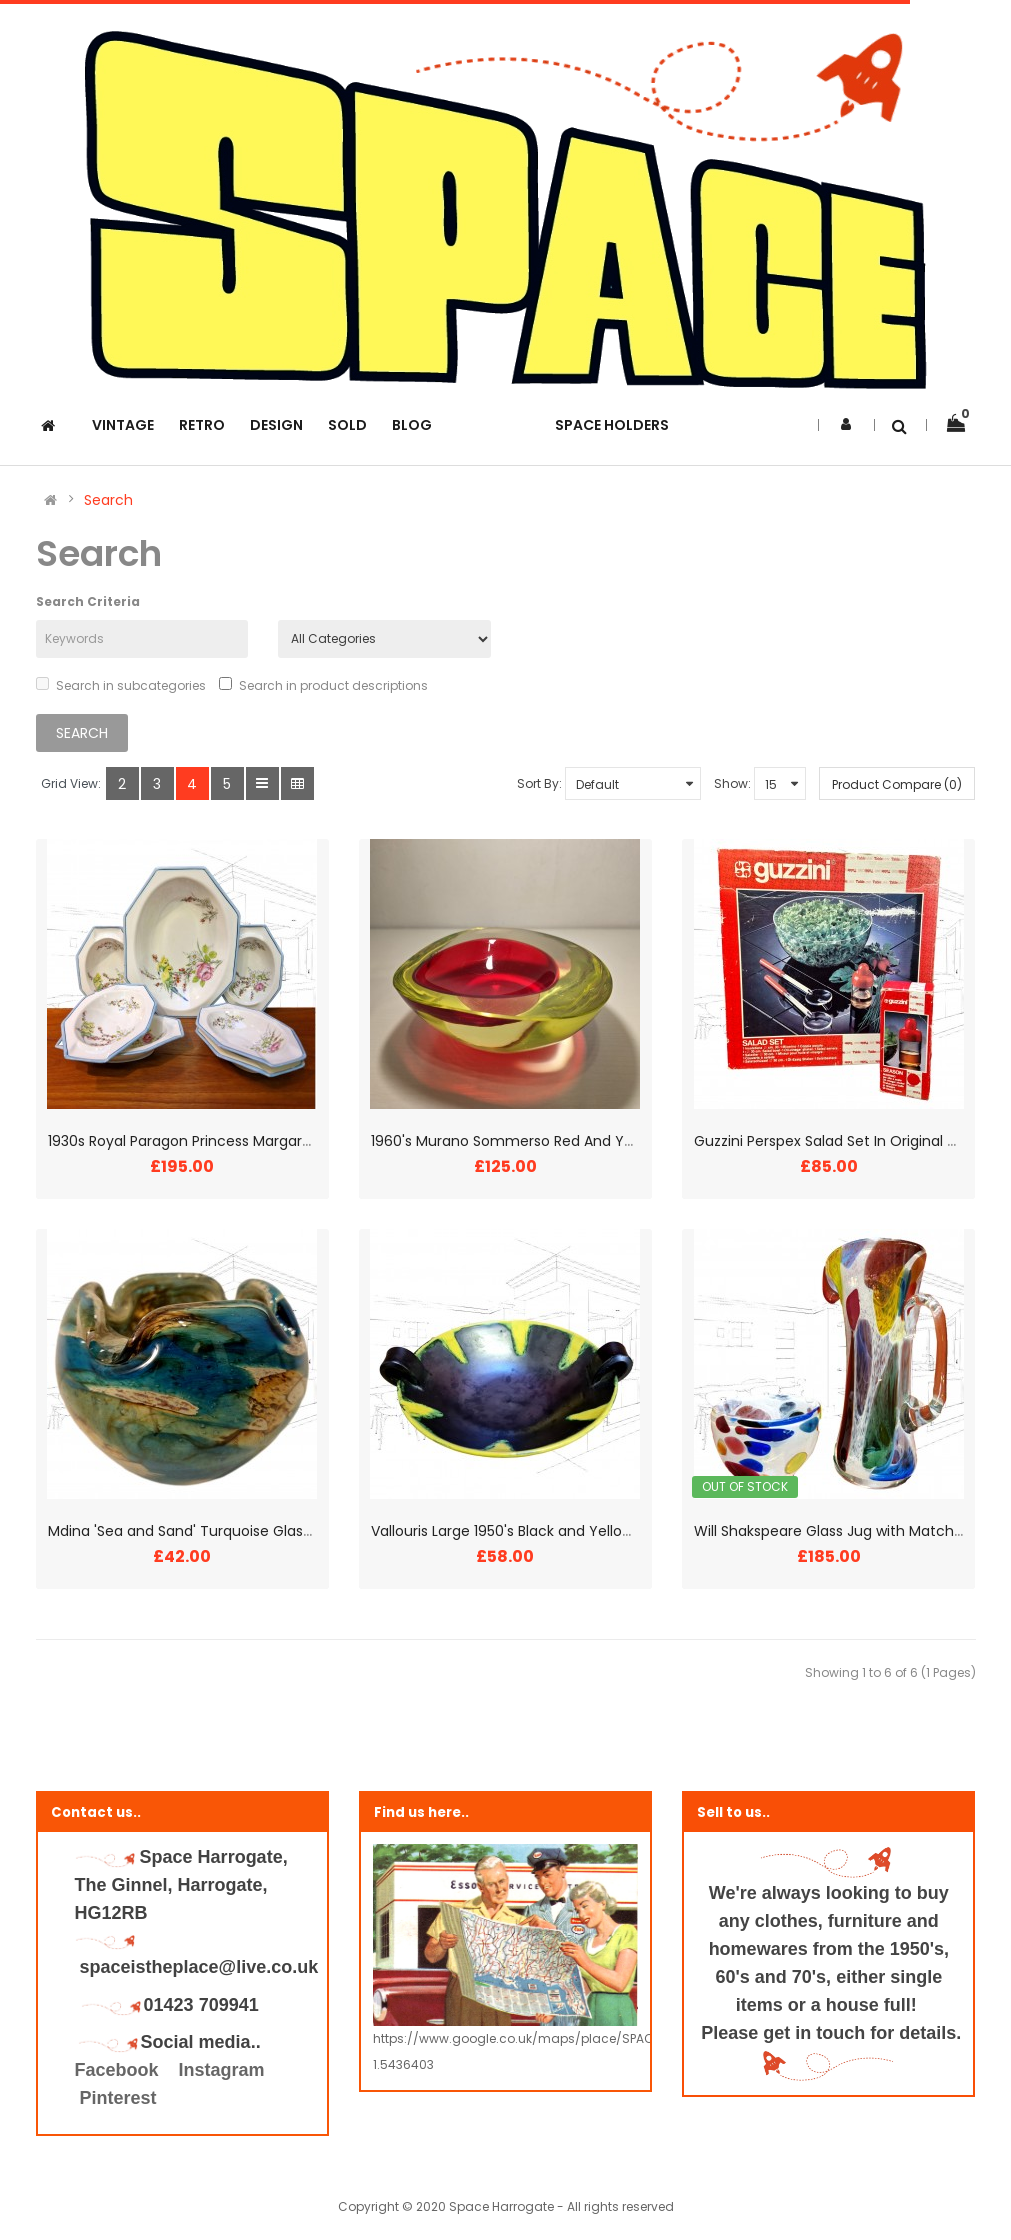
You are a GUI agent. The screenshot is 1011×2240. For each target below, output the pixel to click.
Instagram (222, 2070)
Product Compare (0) (897, 784)
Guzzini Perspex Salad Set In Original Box (832, 1141)
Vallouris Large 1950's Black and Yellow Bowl (519, 1531)
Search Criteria (88, 601)
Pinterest (118, 2098)
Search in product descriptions (323, 685)
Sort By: (539, 783)
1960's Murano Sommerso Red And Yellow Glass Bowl (553, 1141)
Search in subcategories (121, 685)
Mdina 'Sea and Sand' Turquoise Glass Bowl (196, 1531)
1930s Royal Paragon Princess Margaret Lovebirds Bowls (238, 1141)
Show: (732, 783)
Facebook (119, 2070)
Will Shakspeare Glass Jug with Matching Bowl (852, 1531)
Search (108, 500)
